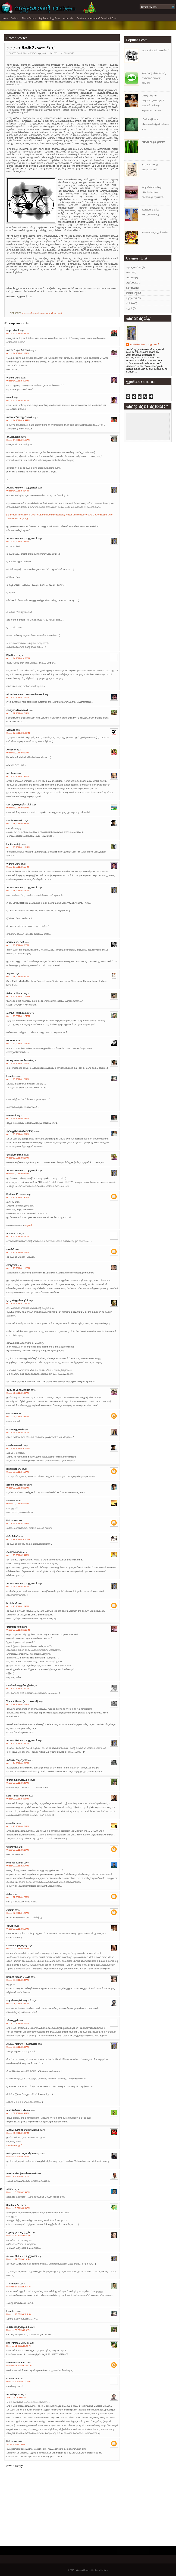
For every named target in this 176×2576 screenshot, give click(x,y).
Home (5, 18)
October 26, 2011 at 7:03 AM (17, 1799)
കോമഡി (49, 313)
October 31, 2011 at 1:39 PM (17, 2133)
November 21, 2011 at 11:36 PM (19, 2366)
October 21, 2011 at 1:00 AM (17, 1393)
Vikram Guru (13, 377)
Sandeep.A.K (13, 2205)
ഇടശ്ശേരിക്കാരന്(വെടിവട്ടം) (20, 1131)
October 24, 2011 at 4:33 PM (17, 1763)
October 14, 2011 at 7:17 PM (17, 491)
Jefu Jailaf (12, 1536)
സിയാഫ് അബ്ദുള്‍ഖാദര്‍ (19, 417)
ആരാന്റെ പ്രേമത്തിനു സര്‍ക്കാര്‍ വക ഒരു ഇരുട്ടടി (154, 78)
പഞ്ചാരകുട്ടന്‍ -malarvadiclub (22, 2130)
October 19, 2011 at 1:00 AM (17, 1063)
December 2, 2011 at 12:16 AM (18, 2382)
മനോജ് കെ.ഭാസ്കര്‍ (16, 1484)
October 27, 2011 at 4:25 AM (17, 1897)
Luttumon (79, 2570)
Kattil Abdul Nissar (16, 1795)
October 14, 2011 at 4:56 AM (17, 334)
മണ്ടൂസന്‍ (11, 1265)
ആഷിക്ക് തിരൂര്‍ (14, 1154)
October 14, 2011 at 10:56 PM (18, 658)
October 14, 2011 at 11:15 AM (18, 440)
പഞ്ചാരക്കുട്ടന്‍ (14, 2145)
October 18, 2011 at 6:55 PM (17, 867)
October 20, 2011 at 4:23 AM (17, 1252)
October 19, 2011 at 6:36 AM (17, 1134)
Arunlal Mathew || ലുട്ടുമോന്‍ (21, 487)
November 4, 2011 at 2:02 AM (17, 2176)
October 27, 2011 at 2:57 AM (17, 1866)
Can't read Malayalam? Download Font (96, 18)
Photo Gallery (29, 18)
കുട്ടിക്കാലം (39, 313)
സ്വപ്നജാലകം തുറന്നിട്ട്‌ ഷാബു (22, 2153)
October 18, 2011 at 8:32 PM (17, 945)
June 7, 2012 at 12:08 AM (16, 2397)
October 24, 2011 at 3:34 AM (17, 1743)
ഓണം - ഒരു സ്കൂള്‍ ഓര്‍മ (155, 232)
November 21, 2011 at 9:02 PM (18, 2346)
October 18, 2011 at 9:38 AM (17, 824)
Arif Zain (11, 773)
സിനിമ (130, 303)
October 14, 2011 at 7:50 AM (17, 381)
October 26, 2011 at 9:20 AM (17, 1850)
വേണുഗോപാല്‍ (15, 942)
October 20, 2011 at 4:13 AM (17, 1236)
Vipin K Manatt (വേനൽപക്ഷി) (22, 1701)
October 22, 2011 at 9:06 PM (17, 1523)
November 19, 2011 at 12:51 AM (19, 2314)
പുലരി (28, 1225)
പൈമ (9, 1925)
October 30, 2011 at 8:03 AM (17, 2047)
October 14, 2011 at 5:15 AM (17, 353)
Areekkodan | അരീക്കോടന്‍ (21, 2173)
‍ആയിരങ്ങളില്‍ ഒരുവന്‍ (18, 2000)
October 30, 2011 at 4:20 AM (17, 2023)
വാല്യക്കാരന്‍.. (14, 820)
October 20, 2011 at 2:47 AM (17, 1197)
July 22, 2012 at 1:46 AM (16, 2444)
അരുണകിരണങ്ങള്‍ (17, 710)
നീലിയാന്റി (131, 293)
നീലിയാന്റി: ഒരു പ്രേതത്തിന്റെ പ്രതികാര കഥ (155, 124)
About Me (68, 18)
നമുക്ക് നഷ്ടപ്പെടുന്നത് (153, 141)
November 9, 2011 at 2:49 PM (18, 2208)
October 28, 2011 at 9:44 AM (17, 1980)
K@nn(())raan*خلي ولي (18, 1977)
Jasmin (10, 1910)
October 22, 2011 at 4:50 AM (17, 1472)
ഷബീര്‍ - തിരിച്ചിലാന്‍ (17, 1013)
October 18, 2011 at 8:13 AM (17, 808)
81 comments (67, 53)
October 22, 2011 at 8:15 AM (17, 1504)
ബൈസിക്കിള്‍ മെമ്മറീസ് (30, 48)
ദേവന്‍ (9, 397)
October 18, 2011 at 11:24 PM (18, 1016)
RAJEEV (10, 1040)
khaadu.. (11, 1076)
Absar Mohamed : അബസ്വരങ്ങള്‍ (25, 694)
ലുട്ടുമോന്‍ (58, 313)
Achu (9, 1894)
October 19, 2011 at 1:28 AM (17, 1079)
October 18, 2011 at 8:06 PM (17, 891)
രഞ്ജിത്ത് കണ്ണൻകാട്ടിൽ (19, 1685)
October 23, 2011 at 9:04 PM (17, 1606)
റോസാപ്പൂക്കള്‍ (14, 1429)
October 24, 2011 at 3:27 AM (17, 1688)
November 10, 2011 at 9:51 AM (18, 2236)
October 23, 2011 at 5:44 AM (17, 1555)
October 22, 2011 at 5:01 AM (17, 1488)
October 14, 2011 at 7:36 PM (17, 542)
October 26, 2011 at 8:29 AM (17, 1826)
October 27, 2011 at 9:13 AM (17, 1949)
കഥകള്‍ (130, 277)
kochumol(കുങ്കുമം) (16, 1945)
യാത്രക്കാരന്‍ (13, 1626)
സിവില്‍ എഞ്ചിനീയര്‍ (18, 350)
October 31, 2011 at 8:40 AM (17, 2113)
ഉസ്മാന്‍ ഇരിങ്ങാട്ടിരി (17, 1300)
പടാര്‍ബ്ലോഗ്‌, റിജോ (18, 2110)
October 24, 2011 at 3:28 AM (17, 1704)
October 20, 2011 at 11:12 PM (18, 1268)
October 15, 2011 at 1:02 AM (17, 697)
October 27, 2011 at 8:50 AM (17, 1929)
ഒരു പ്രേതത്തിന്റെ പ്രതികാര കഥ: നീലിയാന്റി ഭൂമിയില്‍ (152, 192)
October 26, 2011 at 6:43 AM (17, 1783)
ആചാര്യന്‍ (12, 330)
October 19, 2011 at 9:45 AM (17, 1174)
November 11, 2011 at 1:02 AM (18, 2259)
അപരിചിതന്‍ (13, 437)
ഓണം (129, 272)
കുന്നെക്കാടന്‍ (13, 1552)
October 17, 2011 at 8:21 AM (17, 713)
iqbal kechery (13, 1469)
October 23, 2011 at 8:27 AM (17, 1587)
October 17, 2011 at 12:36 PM (18, 733)
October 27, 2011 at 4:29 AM (17, 1913)
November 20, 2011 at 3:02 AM (18, 2330)
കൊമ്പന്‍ (11, 1115)
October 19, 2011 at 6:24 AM (17, 1118)
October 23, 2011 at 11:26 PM (18, 1630)
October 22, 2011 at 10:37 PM (18, 1539)
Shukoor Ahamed (15, 2362)
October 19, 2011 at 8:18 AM (17, 1158)
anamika (10, 1500)
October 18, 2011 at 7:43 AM (17, 776)
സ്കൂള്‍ (129, 308)
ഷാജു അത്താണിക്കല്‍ (18, 1060)
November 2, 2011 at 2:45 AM (17, 2157)
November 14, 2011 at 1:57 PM (18, 2287)
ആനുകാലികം (28, 313)
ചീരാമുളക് (12, 2020)
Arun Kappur (13, 2394)
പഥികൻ (10, 730)
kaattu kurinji (13, 844)
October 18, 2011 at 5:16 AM (17, 753)
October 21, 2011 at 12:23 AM (18, 1303)
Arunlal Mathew (101, 2570)
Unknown (11, 1413)
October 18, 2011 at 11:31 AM (18, 847)
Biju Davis (11, 655)
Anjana (10, 973)
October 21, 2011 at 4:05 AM (17, 1433)
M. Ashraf (11, 1603)
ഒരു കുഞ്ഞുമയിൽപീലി (18, 804)
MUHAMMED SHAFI (17, 2343)
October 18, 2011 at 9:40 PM (17, 977)
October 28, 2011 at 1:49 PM (17, 2004)
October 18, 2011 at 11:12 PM (18, 996)
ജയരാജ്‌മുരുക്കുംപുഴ (17, 1780)
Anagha (10, 749)
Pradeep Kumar (14, 1862)
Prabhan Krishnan (16, 1194)
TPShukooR (12, 2283)
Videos (14, 18)
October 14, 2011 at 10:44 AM (18, 420)
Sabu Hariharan (14, 993)
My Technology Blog (49, 18)
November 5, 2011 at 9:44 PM (18, 2192)
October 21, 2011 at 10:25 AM (18, 1448)
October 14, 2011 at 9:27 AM (17, 401)
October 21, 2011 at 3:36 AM (17, 1417)
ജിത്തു (9, 2189)
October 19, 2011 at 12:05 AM (18, 1044)
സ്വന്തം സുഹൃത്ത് (16, 1760)
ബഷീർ (10, 1249)
